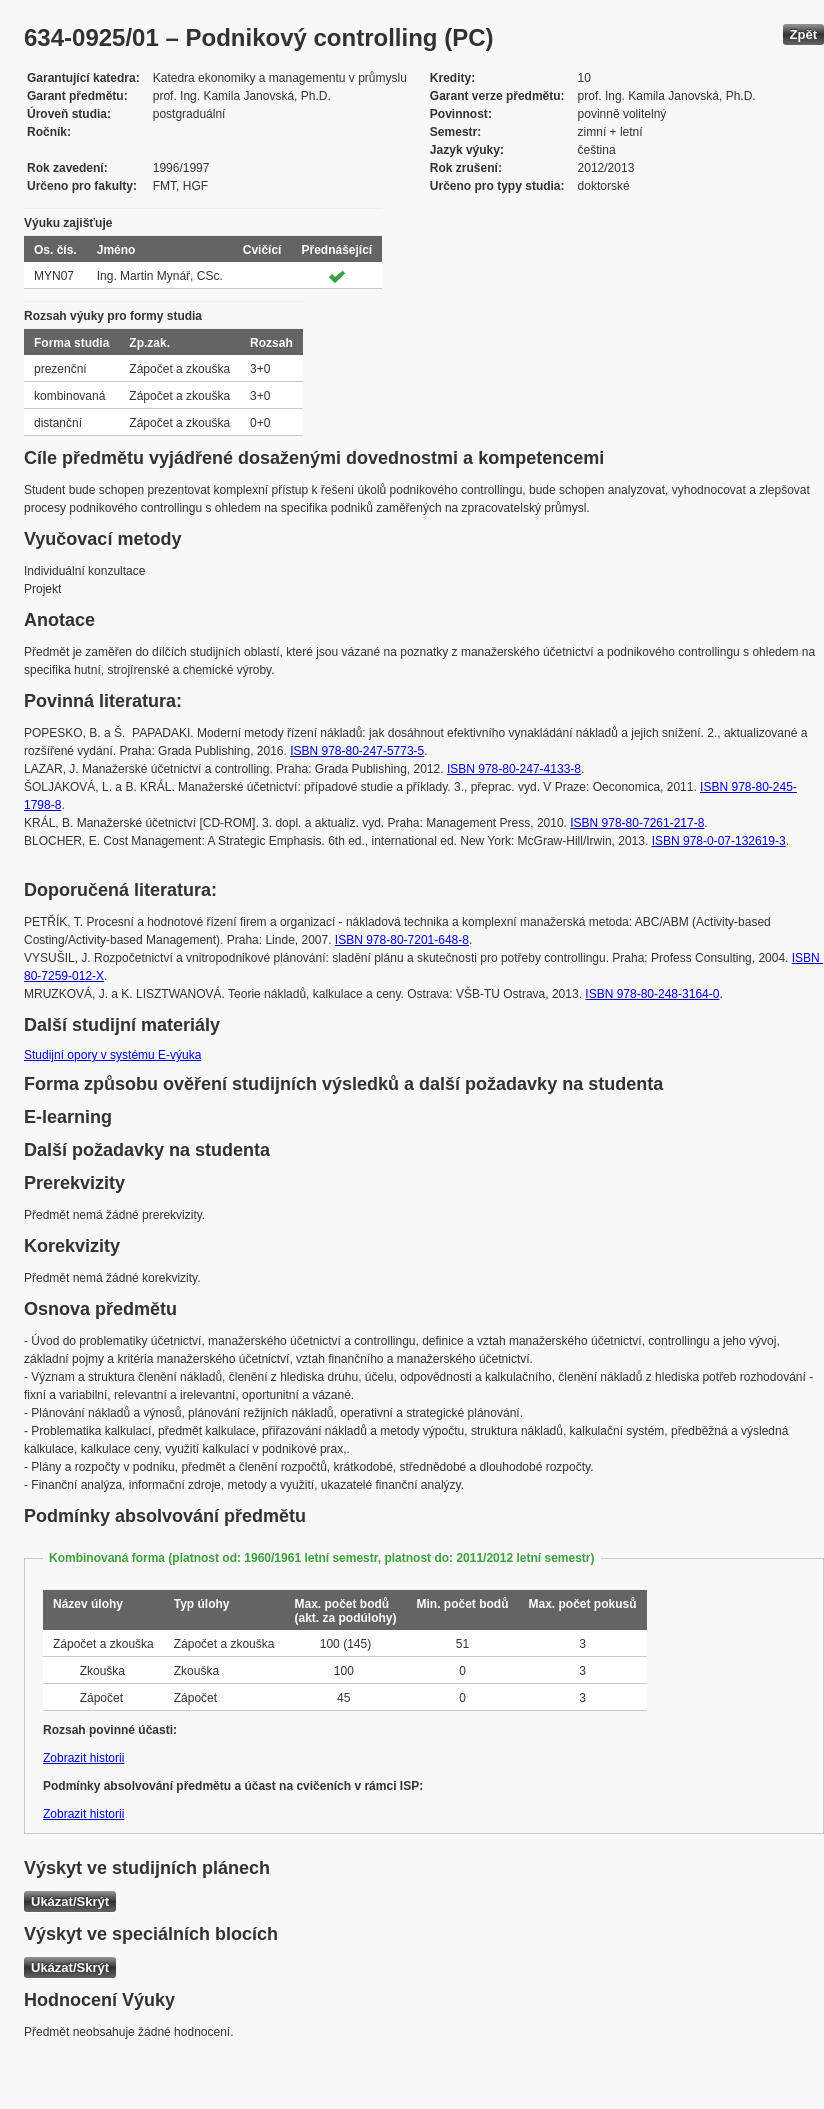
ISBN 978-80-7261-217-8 (637, 823)
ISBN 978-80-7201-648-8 (402, 940)
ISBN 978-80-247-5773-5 (357, 751)
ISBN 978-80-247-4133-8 (514, 769)
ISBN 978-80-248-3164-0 (652, 994)
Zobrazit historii (83, 1758)
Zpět (803, 34)
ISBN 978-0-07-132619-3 (719, 841)
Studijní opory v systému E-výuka (112, 1055)
